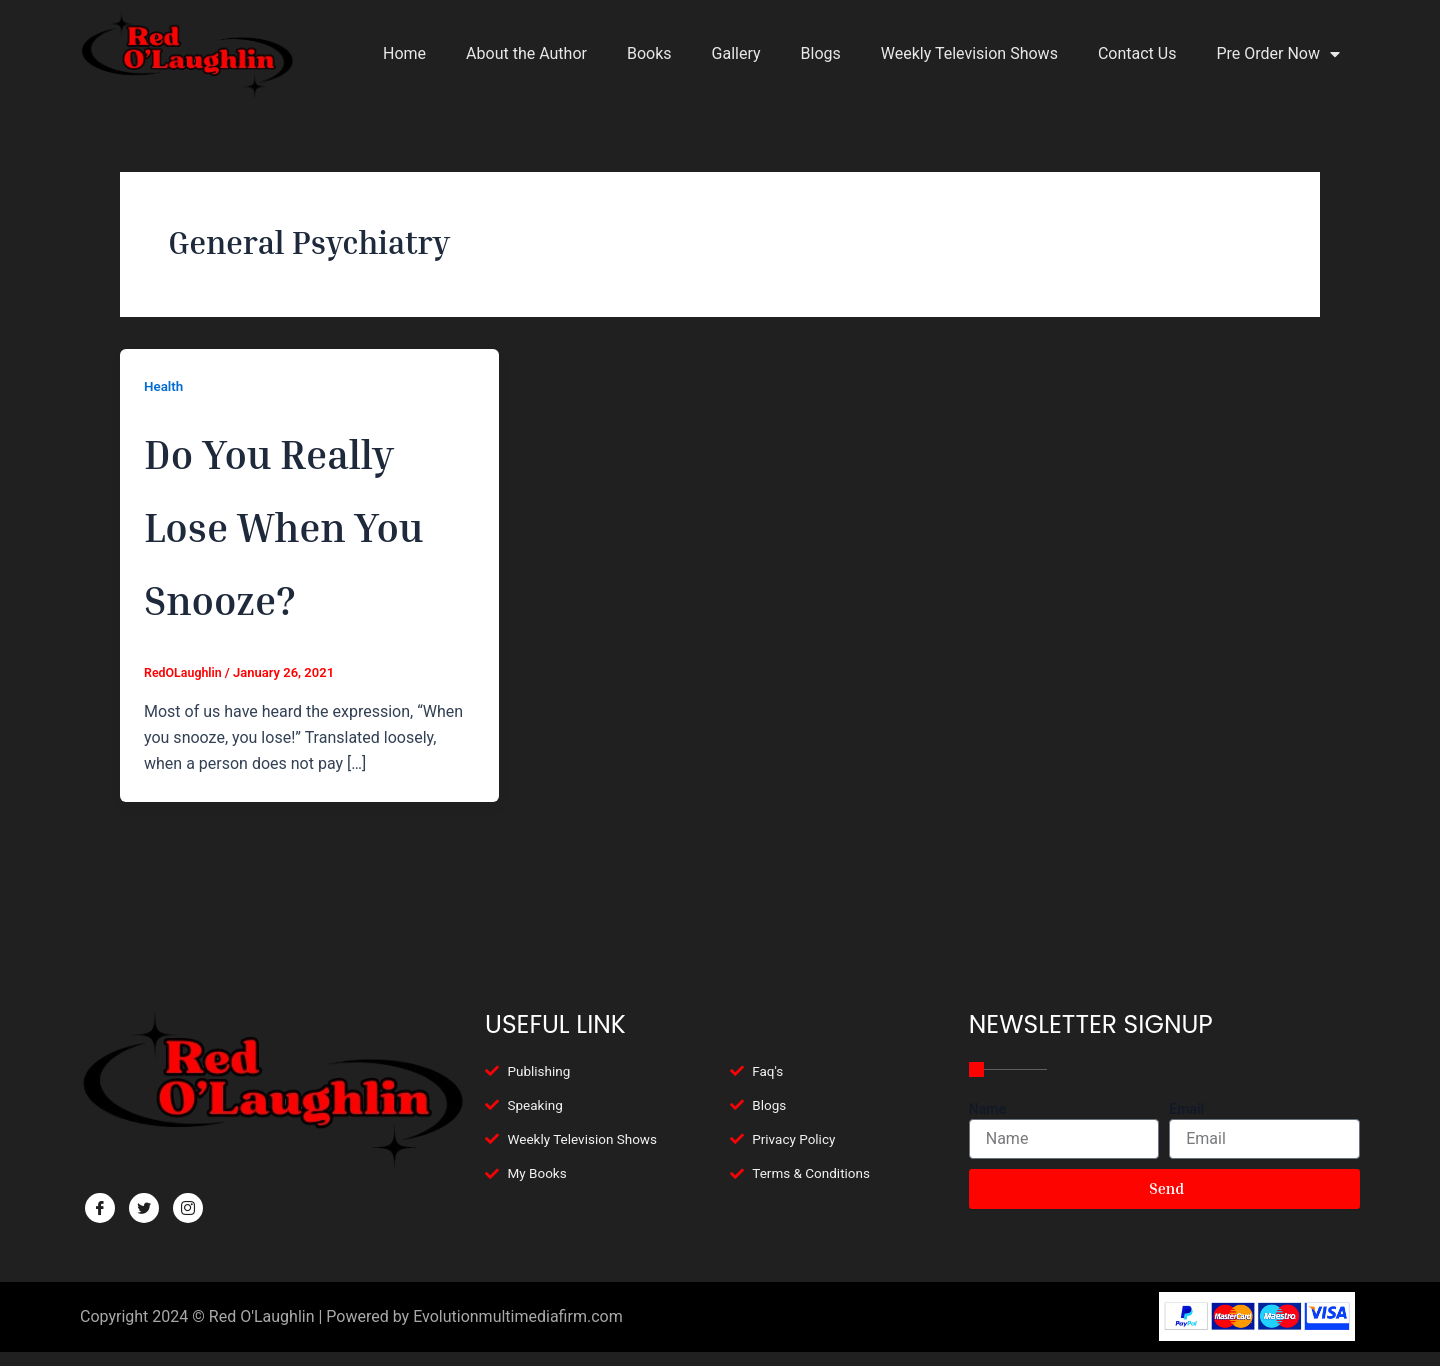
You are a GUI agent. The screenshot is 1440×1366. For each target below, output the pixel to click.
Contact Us (1137, 53)
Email (1186, 1109)
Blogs (821, 53)
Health (164, 386)
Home (404, 53)
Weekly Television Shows (969, 53)
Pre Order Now (1278, 54)
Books (649, 53)
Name (987, 1109)
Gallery (736, 53)
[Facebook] (100, 1208)
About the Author (526, 53)
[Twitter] (144, 1208)
